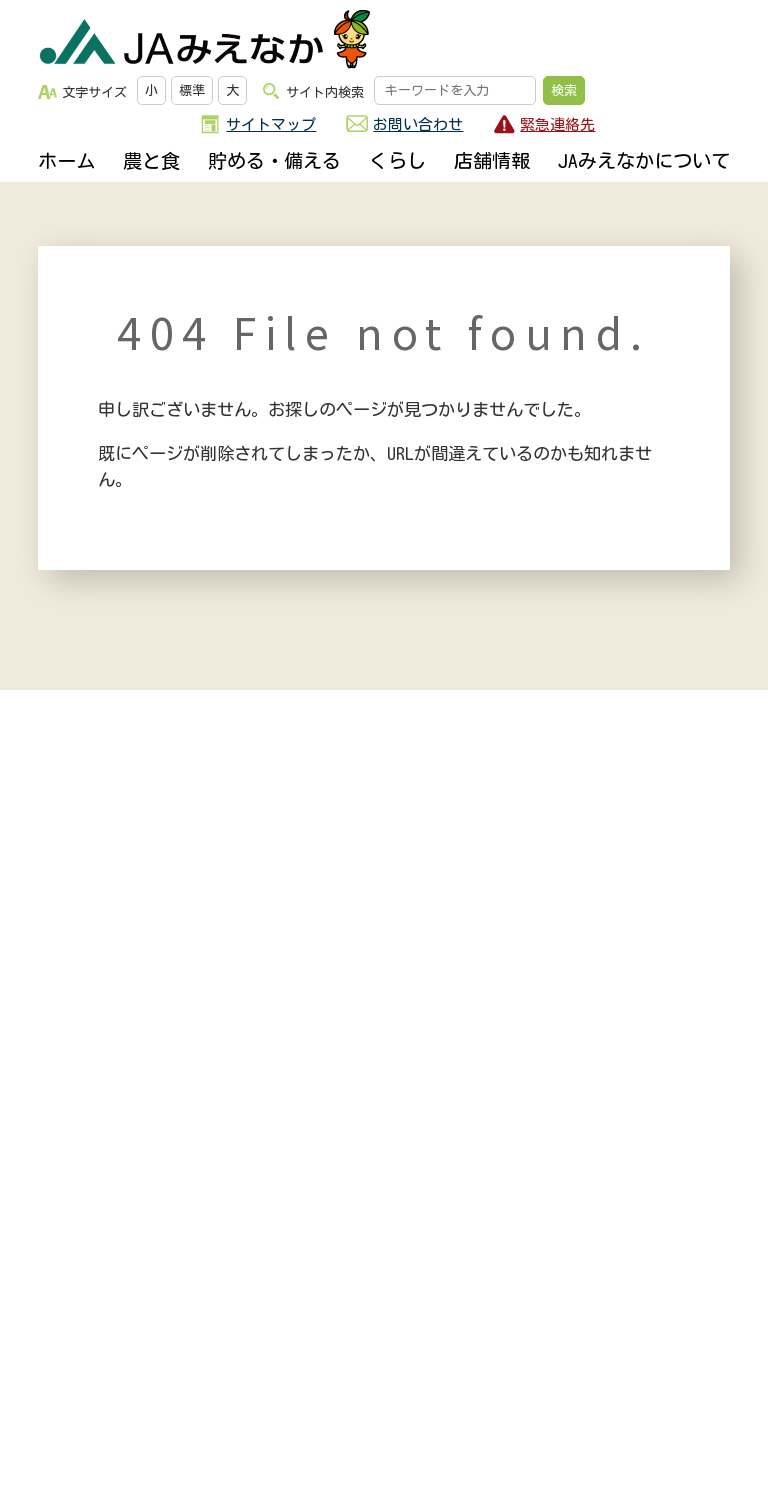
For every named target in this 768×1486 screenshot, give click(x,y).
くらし (397, 160)
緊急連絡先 (557, 124)
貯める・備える (274, 160)
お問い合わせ (418, 124)
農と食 (151, 160)
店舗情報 (492, 160)
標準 (192, 90)
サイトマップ (271, 124)
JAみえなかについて (644, 160)
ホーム (66, 160)
